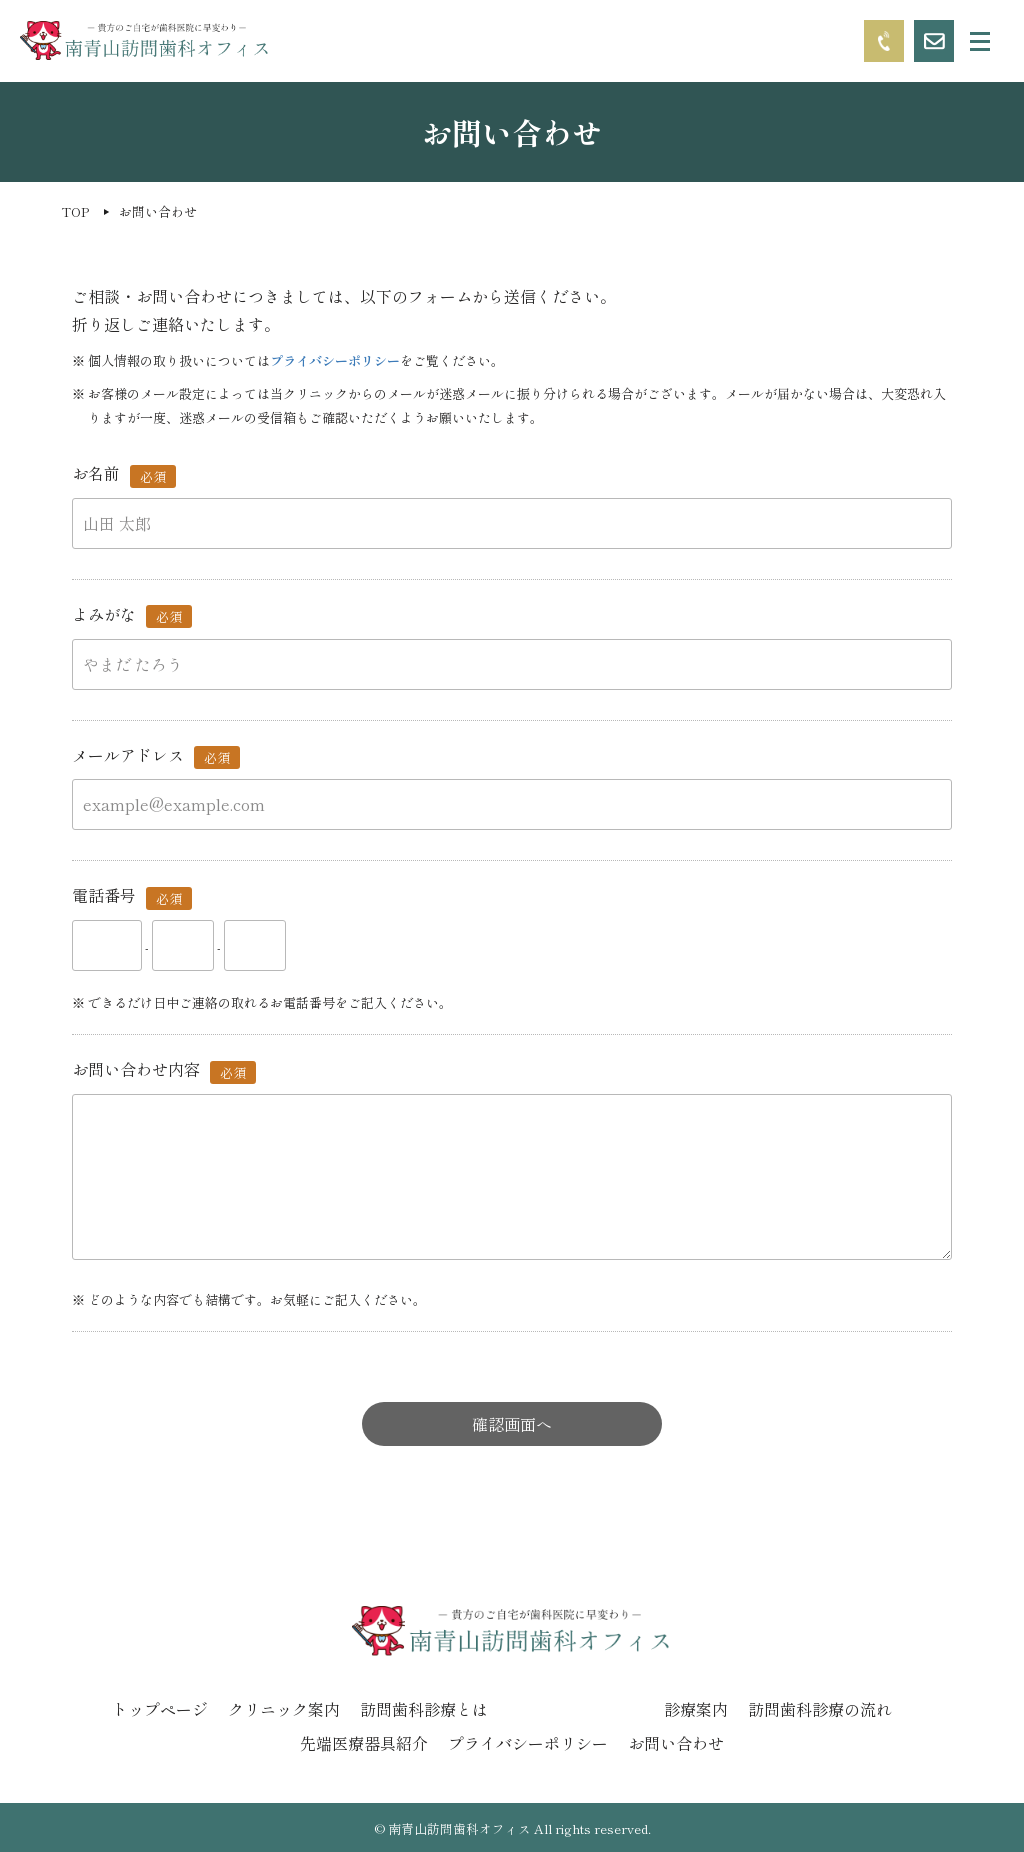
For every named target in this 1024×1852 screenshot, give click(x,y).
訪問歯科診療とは (424, 1709)
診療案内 (696, 1709)
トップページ (160, 1709)
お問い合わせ (676, 1743)
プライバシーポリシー (335, 360)
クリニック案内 (284, 1709)
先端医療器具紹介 (364, 1743)
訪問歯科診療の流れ (820, 1709)
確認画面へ (512, 1424)
